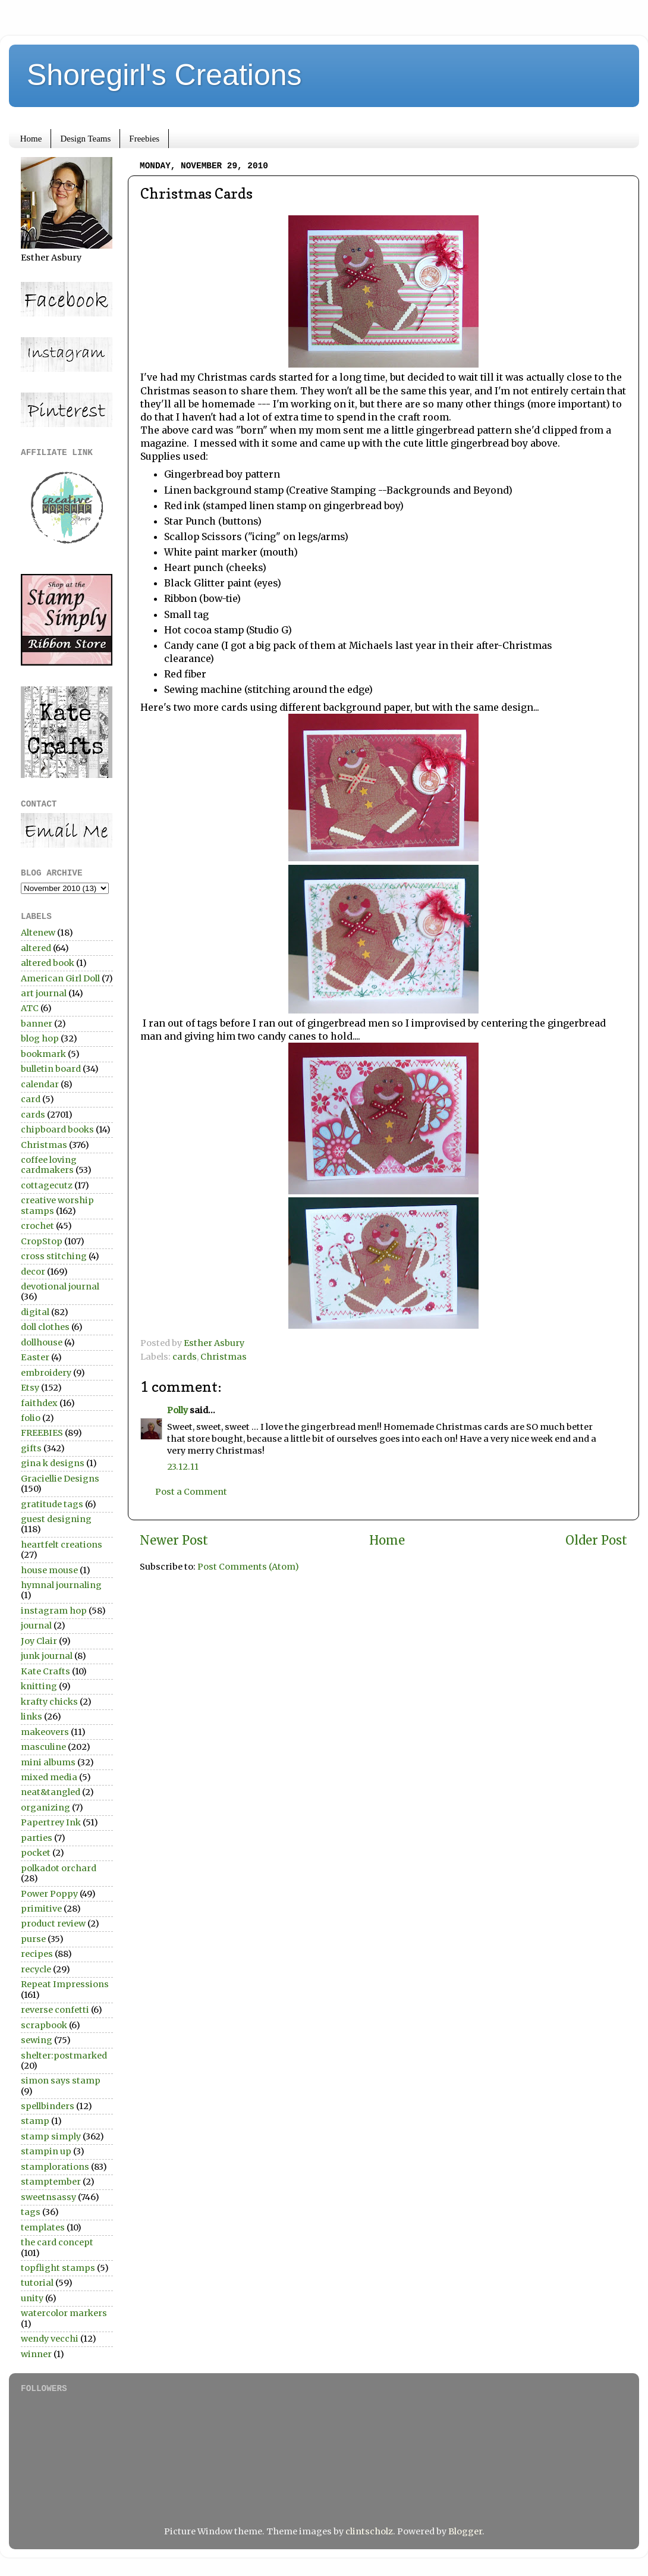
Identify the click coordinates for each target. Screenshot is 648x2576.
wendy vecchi (49, 2338)
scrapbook (44, 2025)
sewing (36, 2040)
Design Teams (85, 138)
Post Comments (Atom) (248, 1566)
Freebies (144, 138)
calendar (40, 1084)
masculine (43, 1747)
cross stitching (54, 1256)
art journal (44, 993)
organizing (45, 1807)
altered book (47, 963)
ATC (30, 1008)
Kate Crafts (45, 1671)
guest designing (56, 1519)
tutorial (37, 2282)
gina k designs (52, 1463)
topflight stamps (58, 2268)
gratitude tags (52, 1504)
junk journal (47, 1656)
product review (53, 1923)
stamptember (51, 2181)
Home (31, 138)
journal (36, 1625)
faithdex (39, 1403)
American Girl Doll (60, 978)
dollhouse (41, 1342)
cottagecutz (47, 1185)
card (30, 1099)
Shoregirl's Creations (164, 75)
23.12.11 (183, 1466)
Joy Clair (39, 1641)
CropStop (41, 1241)
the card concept (57, 2242)
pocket (36, 1852)
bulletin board (51, 1068)
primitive (41, 1908)
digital (35, 1312)
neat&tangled (50, 1792)
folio (30, 1418)
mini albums (48, 1762)
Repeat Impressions (65, 1984)
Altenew (38, 932)
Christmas (223, 1356)
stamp (35, 2121)
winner (36, 2354)
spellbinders (47, 2106)
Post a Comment (191, 1491)
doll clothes (45, 1327)
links (31, 1716)
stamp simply (51, 2136)
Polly (177, 1410)
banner (36, 1023)
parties (36, 1838)
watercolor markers (64, 2313)
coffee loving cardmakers (49, 1164)
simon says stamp (60, 2080)
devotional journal (60, 1286)
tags (30, 2212)
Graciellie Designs (60, 1478)
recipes (37, 1954)
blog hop (40, 1038)
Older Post (596, 1540)
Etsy (30, 1387)
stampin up (46, 2151)
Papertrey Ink (51, 1822)
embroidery (46, 1372)
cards (184, 1356)
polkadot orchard (58, 1868)
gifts (31, 1448)
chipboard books (57, 1129)
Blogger (465, 2531)
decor (33, 1271)
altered (36, 948)
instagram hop (54, 1610)
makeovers (45, 1732)
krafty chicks (49, 1701)
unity (32, 2298)
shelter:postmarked (64, 2055)
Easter (35, 1357)
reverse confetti (55, 2009)
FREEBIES (42, 1432)
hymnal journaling (61, 1585)
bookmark (43, 1054)
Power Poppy (49, 1893)
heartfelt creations (61, 1544)
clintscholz (369, 2531)
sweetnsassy (48, 2197)
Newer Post (174, 1540)
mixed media (49, 1777)
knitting (39, 1686)
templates (43, 2227)
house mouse (49, 1570)
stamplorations (55, 2166)
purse (33, 1939)
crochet (37, 1225)
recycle (36, 1969)
